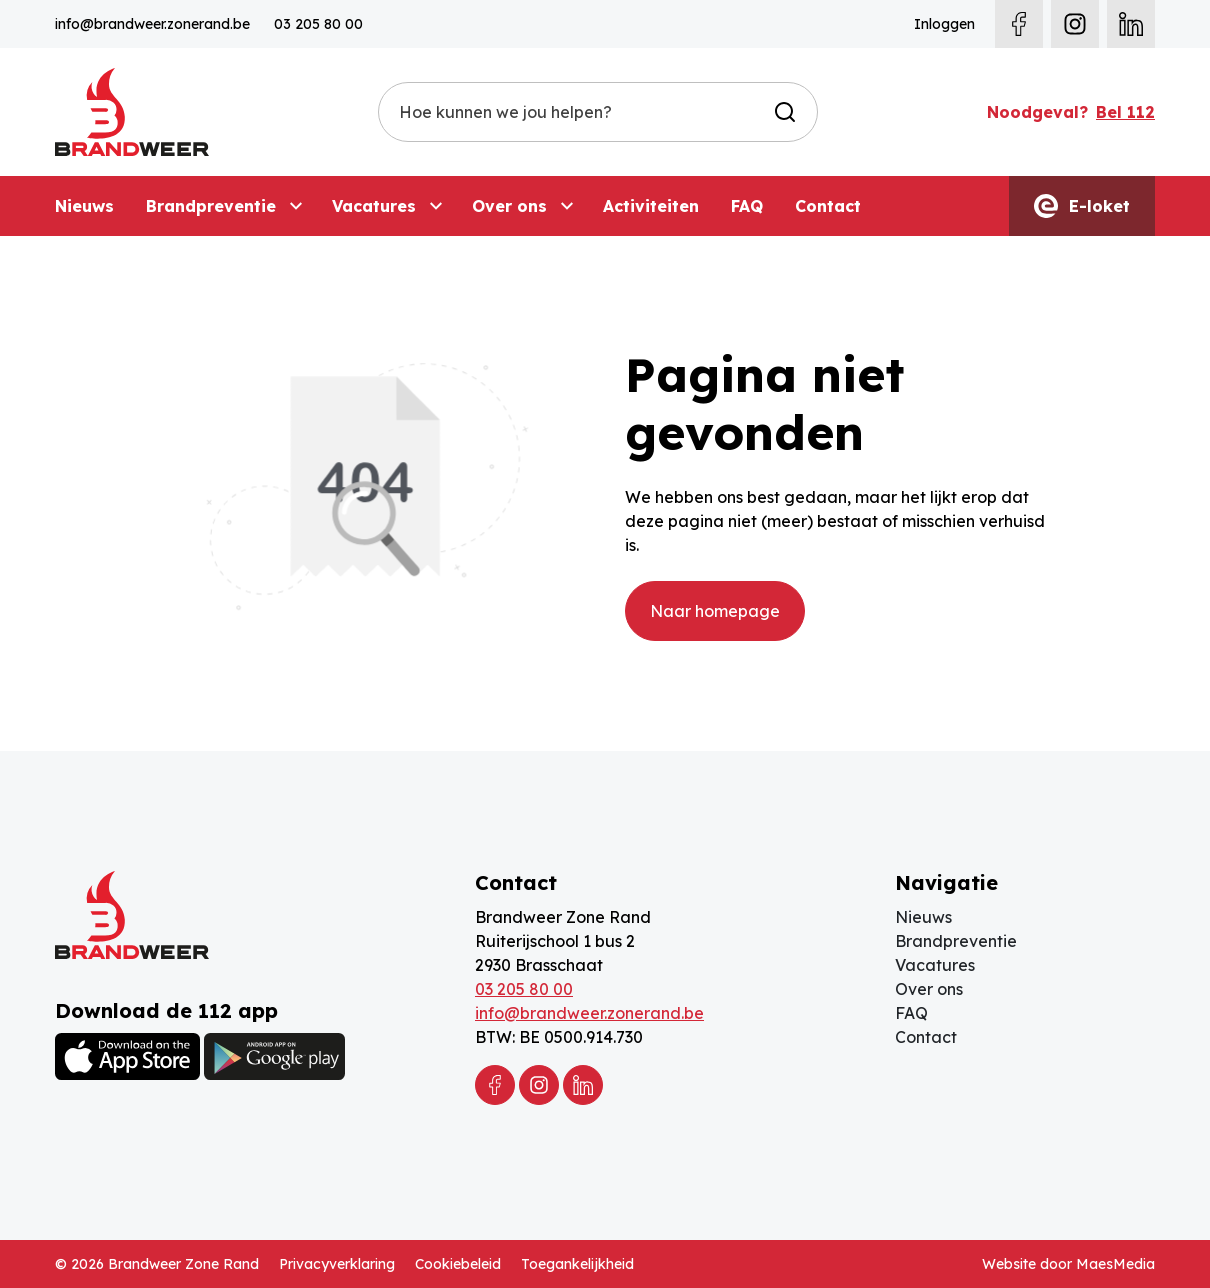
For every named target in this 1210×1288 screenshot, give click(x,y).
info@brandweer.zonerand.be (152, 24)
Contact (828, 206)
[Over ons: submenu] (567, 206)
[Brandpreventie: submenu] (296, 206)
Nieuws (84, 206)
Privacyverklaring (337, 1264)
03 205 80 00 (318, 24)
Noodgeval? (1071, 112)
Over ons (509, 206)
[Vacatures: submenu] (436, 206)
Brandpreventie (211, 206)
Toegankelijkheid (577, 1264)
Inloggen (944, 24)
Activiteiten (651, 206)
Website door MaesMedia (1068, 1264)
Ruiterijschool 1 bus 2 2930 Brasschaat (555, 953)
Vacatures (374, 206)
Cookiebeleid (458, 1264)
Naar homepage (715, 611)
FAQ (747, 206)
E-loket (1082, 206)
